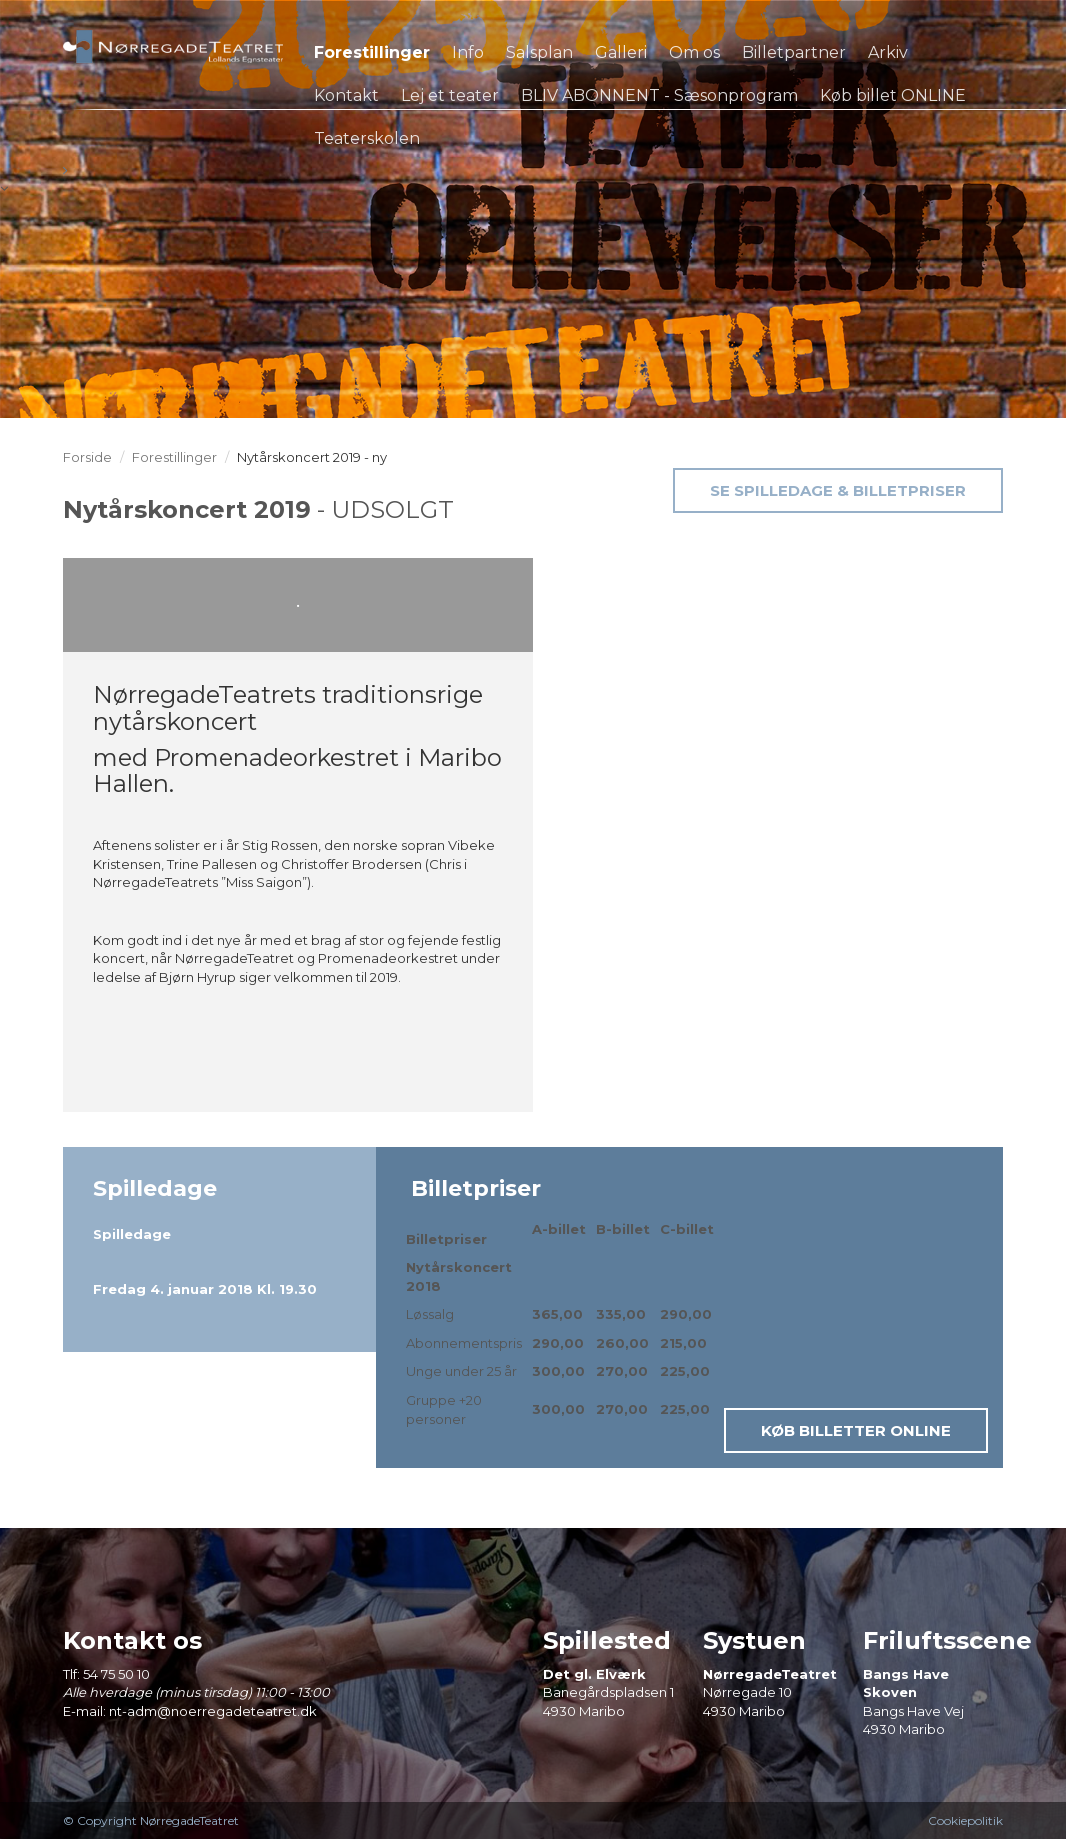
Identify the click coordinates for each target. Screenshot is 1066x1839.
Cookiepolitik (965, 1820)
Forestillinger (174, 457)
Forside (87, 457)
